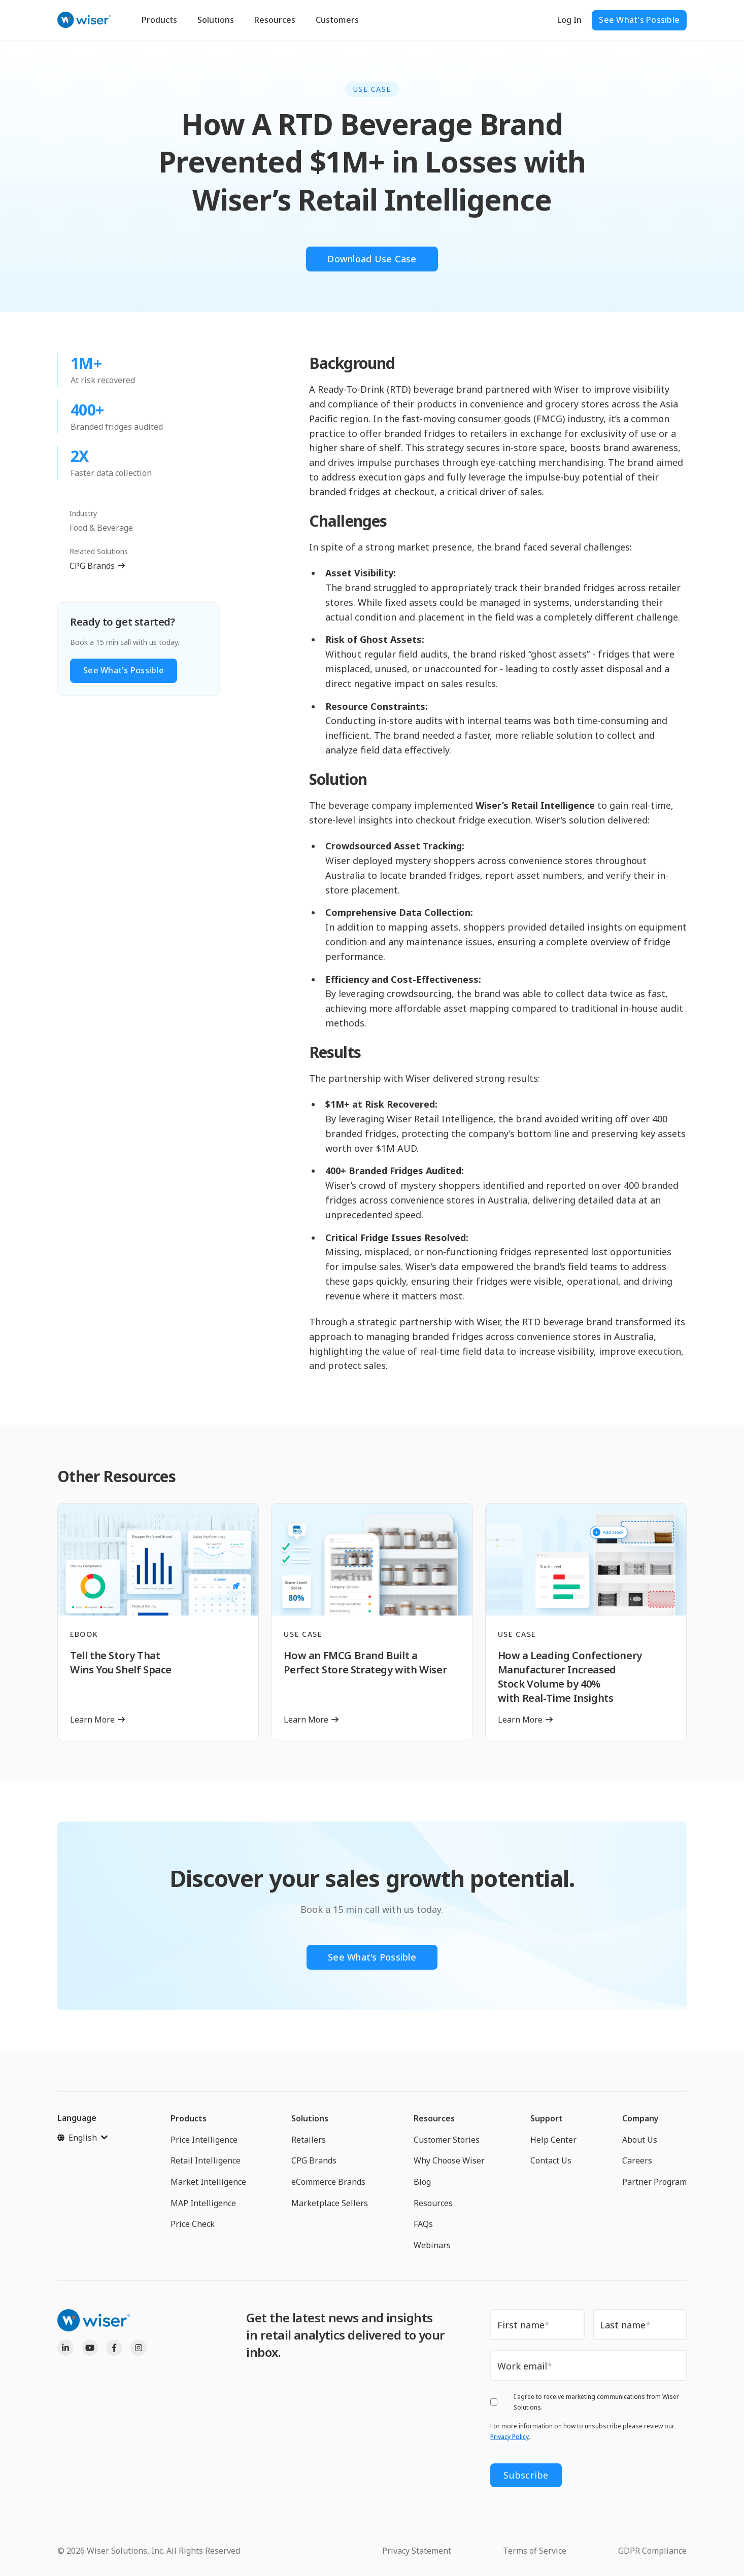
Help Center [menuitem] (553, 2139)
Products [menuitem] (189, 2118)
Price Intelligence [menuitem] (204, 2139)
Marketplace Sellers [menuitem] (329, 2203)
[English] (82, 2138)
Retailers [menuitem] (308, 2139)
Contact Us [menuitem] (550, 2160)
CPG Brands (92, 565)
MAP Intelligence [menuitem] (203, 2203)
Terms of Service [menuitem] (534, 2550)
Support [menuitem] (546, 2118)
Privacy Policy (509, 2436)
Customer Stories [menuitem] (447, 2139)
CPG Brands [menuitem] (313, 2160)
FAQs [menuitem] (423, 2223)
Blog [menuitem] (422, 2181)
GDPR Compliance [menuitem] (652, 2550)
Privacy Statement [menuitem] (416, 2550)
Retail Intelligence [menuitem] (206, 2160)
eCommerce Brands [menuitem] (328, 2181)
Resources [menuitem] (434, 2118)
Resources (274, 19)
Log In (569, 19)
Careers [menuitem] (637, 2160)
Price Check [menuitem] (193, 2223)
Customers (337, 19)
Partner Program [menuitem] (654, 2181)
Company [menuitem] (640, 2118)
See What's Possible (639, 19)
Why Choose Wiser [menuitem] (449, 2160)
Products (159, 19)
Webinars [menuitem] (432, 2245)
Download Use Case (371, 259)
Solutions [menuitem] (309, 2118)
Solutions (215, 19)
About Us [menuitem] (639, 2139)
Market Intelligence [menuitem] (208, 2181)
